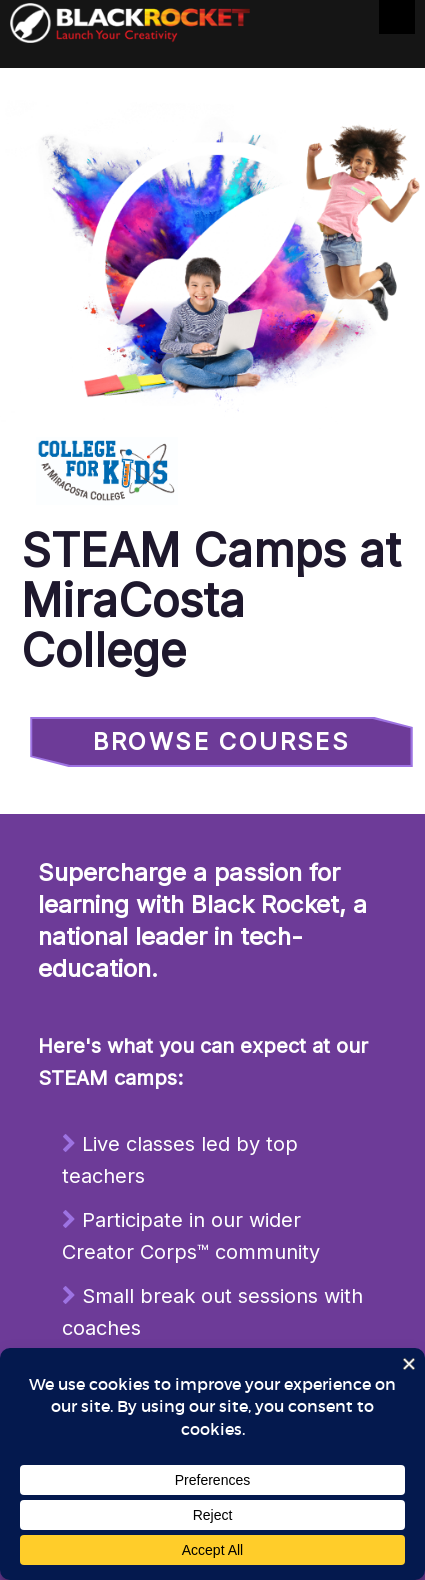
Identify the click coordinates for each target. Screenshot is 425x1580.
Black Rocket (130, 26)
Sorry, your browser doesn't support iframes (212, 840)
